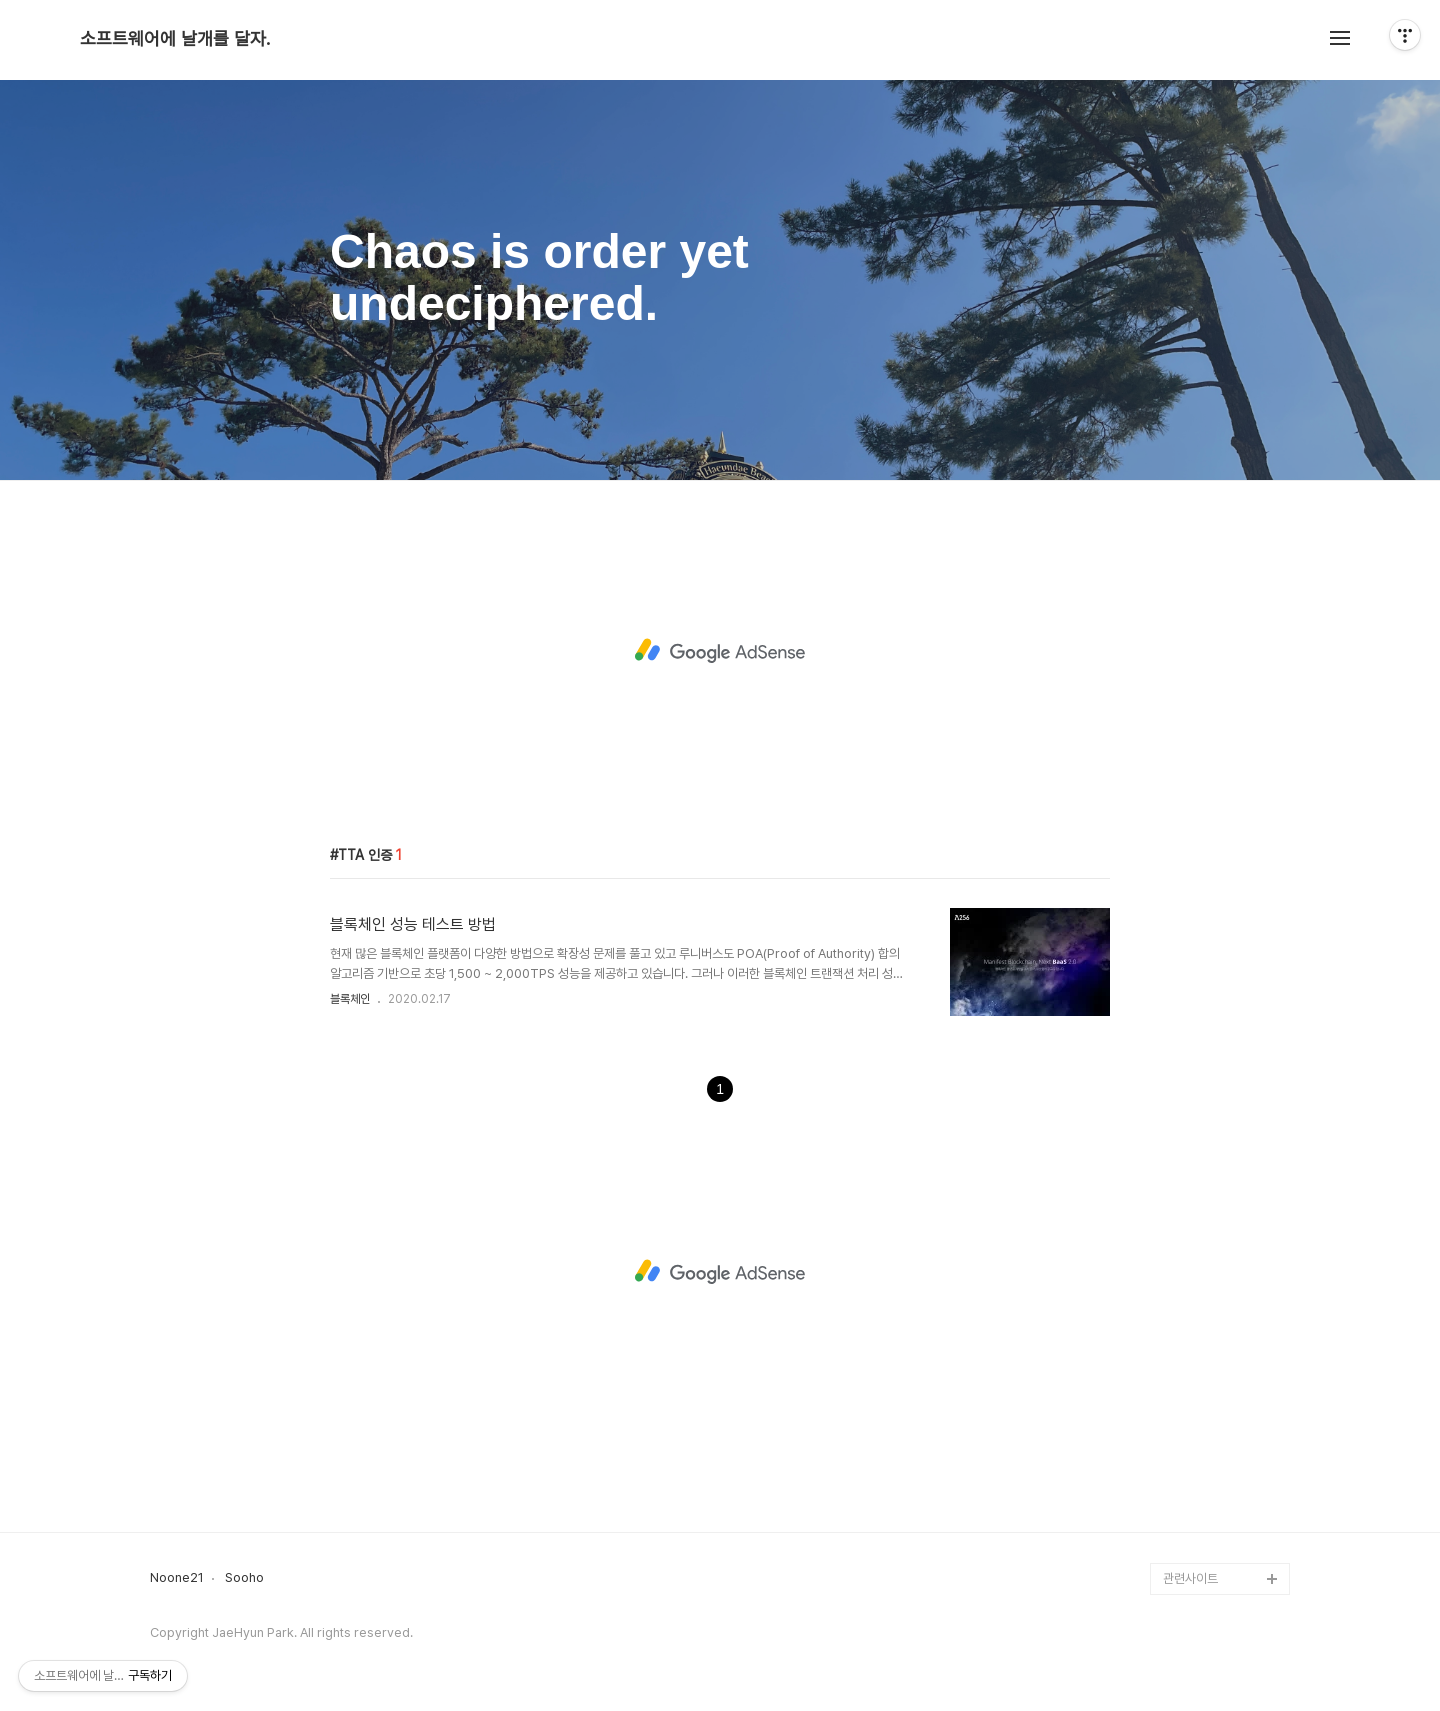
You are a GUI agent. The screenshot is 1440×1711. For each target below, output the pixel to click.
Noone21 (177, 1578)
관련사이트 (1190, 1578)
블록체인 (350, 999)
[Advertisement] (720, 651)
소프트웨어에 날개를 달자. (175, 39)
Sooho (244, 1578)
